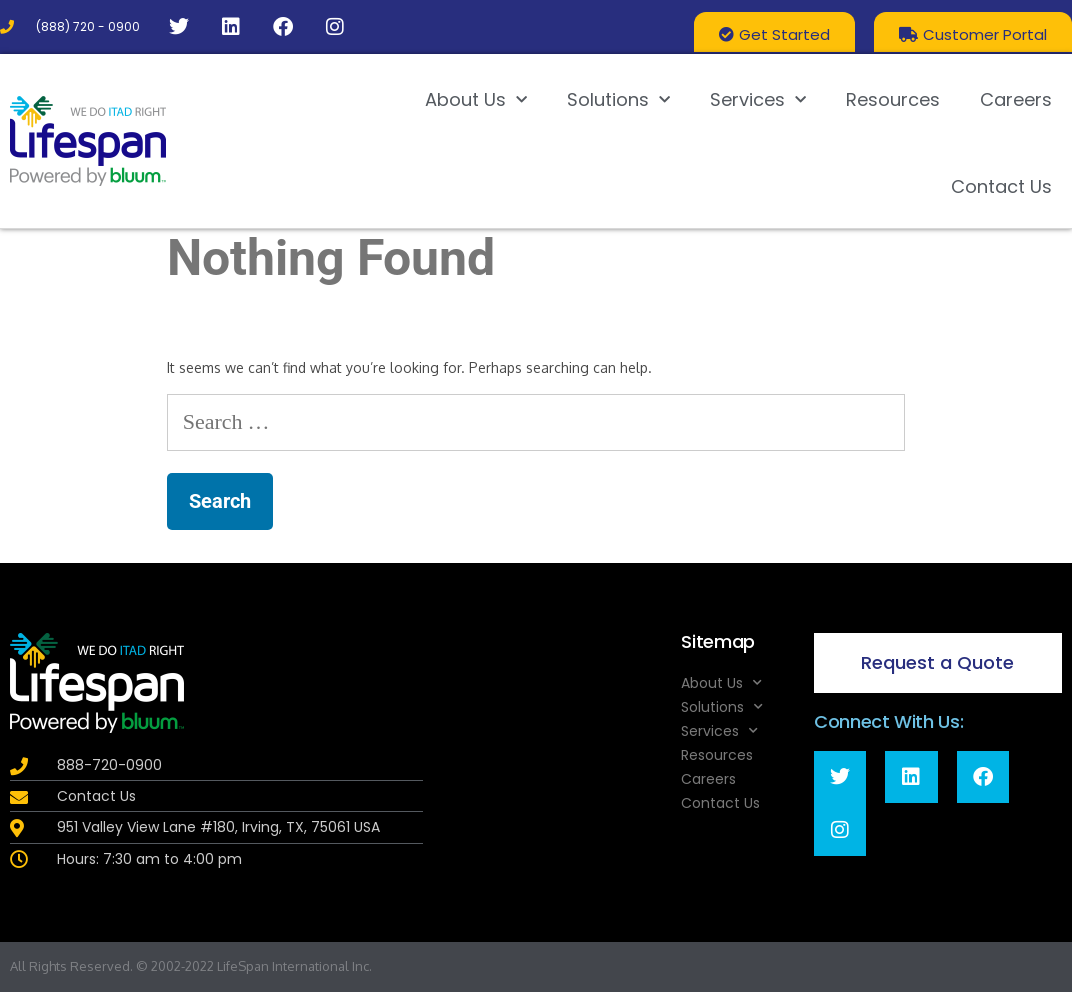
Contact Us (1001, 186)
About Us (476, 100)
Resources (893, 99)
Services (758, 100)
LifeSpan (241, 966)
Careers (1016, 99)
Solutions (618, 100)
